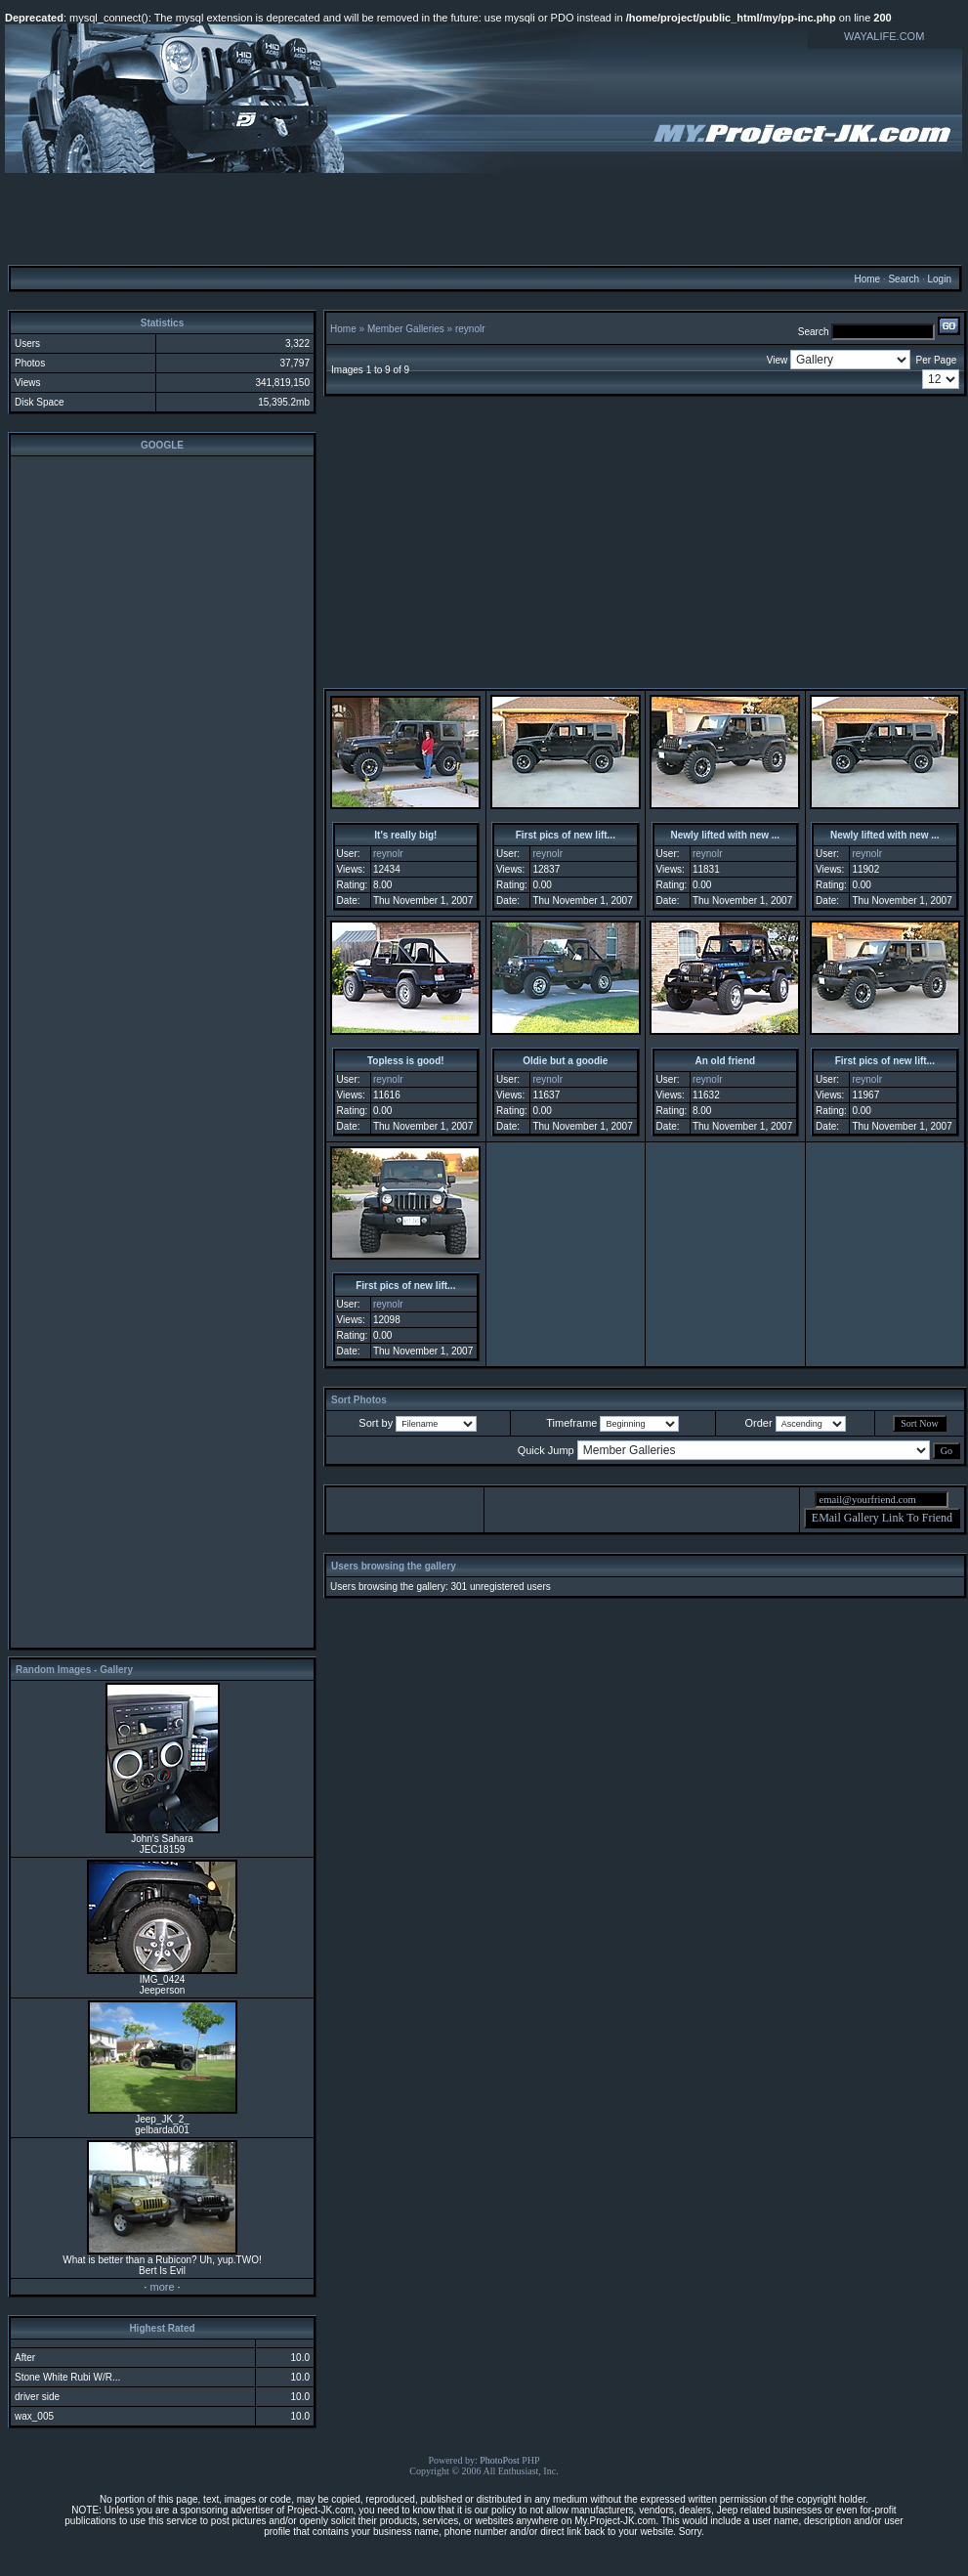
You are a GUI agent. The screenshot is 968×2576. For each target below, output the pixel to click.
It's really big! (405, 835)
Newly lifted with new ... (724, 835)
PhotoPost (500, 2460)
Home (867, 279)
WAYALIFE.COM (884, 36)
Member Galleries (405, 328)
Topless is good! (405, 1060)
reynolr (470, 328)
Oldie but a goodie (565, 1060)
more (161, 2287)
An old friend (724, 1060)
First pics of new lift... (565, 835)
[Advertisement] (484, 218)
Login (938, 279)
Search (903, 279)
